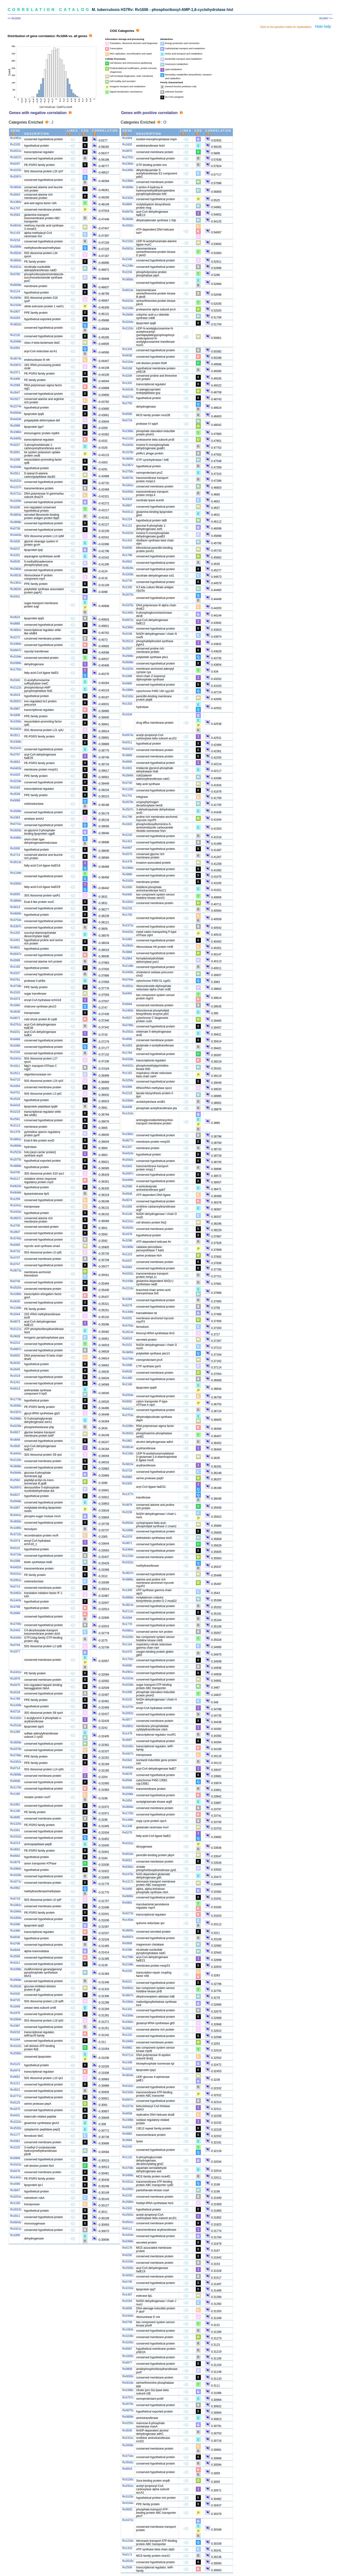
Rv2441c (15, 1058)
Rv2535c (15, 2128)
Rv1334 (127, 349)
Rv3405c (15, 438)
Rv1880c (127, 690)
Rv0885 (15, 623)
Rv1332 (127, 383)
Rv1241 (15, 1382)
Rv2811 (15, 2216)
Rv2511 (15, 1073)
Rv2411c (15, 2228)
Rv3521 (15, 2089)
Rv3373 (15, 999)
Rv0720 (15, 2000)
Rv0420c (15, 1567)
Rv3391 (15, 348)
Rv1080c (15, 1294)
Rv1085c (15, 1528)
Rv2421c (15, 267)
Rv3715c (15, 1534)
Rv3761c (15, 1024)
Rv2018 (15, 1692)
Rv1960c (15, 643)
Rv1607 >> (325, 18)
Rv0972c (127, 620)
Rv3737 (15, 1257)
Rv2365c (127, 627)
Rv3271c (15, 1881)
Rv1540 (127, 259)
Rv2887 (15, 708)
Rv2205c (15, 501)
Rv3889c (15, 1166)
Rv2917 (15, 399)
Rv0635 (15, 1301)
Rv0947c (15, 650)
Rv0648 (15, 1950)
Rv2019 (15, 695)
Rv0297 (15, 163)
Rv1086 (127, 676)
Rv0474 (15, 2070)
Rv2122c (15, 687)
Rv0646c (15, 1192)
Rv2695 (15, 960)
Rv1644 (15, 1314)
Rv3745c (15, 1238)
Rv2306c (15, 741)
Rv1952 (15, 1804)
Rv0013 (15, 1388)
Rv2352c (15, 1761)
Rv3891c (15, 1139)
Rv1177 (15, 2134)
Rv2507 (127, 648)
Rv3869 (127, 755)
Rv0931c (127, 248)
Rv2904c (15, 2019)
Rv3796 (15, 1943)
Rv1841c (127, 485)
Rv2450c (15, 721)
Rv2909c (15, 297)
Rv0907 (127, 505)
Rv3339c (127, 574)
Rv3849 (15, 1439)
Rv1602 (127, 144)
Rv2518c (15, 1725)
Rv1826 (15, 541)
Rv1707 (15, 208)
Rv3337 (15, 973)
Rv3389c (15, 663)
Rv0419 (15, 1105)
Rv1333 (127, 703)
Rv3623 (15, 617)
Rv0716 (15, 1251)
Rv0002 (15, 1355)
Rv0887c (15, 1349)
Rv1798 (127, 555)
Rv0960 (127, 683)
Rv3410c (127, 533)
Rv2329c (15, 305)
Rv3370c (127, 605)
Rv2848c (127, 314)
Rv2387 (15, 2025)
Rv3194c (15, 656)
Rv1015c (15, 170)
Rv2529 (15, 1099)
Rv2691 (15, 452)
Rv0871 (15, 1018)
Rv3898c (15, 522)
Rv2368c (127, 431)
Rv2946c (127, 656)
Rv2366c (127, 181)
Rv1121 (127, 525)
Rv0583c (15, 412)
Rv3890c (15, 900)
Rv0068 (15, 800)
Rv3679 (15, 1862)
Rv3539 (15, 794)
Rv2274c (15, 406)
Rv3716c (15, 1554)
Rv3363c (15, 569)
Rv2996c (15, 1418)
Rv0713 (15, 1586)
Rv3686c (15, 1466)
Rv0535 (15, 561)
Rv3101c (15, 2164)
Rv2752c (127, 157)
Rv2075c (15, 1159)
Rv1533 (15, 1052)
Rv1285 (15, 1731)
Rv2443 (15, 1630)
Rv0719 (15, 1898)
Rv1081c (15, 1905)
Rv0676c (127, 478)
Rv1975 (15, 2013)
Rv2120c (15, 1460)
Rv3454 (15, 1086)
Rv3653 (15, 762)
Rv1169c (15, 1308)
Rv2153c (127, 328)
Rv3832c (15, 324)
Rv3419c (127, 389)
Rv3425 (15, 774)
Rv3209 (127, 375)
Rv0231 (15, 1032)
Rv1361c (15, 582)
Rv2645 (15, 1369)
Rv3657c (15, 1218)
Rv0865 (127, 204)
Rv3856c (127, 279)
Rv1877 (15, 1651)
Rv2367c (127, 465)
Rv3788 (15, 1606)
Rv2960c (15, 1868)
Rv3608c (127, 219)
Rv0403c (15, 768)
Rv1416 (127, 540)
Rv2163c (127, 696)
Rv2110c (127, 438)
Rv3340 (15, 680)
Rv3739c (15, 986)
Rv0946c (15, 1472)
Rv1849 (15, 2006)
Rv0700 (15, 1172)
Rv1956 (15, 1930)
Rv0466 (15, 1039)
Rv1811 (15, 1066)
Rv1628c (15, 1875)
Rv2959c (15, 246)
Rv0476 (15, 2171)
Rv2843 (15, 194)
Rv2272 (15, 637)
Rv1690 (15, 2184)
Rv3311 (15, 1963)
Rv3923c (15, 575)
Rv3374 (15, 1540)
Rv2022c (15, 480)
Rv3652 (15, 1849)
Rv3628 (15, 1336)
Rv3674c (15, 358)
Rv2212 (15, 1342)
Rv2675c (127, 594)
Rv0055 (15, 894)
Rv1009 (15, 459)
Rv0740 (15, 1281)
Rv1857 (15, 1507)
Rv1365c (15, 202)
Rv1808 (15, 715)
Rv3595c (15, 1405)
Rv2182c (15, 1718)
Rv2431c (15, 1672)
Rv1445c (127, 612)
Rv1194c (15, 873)
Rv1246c (127, 265)
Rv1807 (15, 311)
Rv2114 (15, 291)
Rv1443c (15, 1600)
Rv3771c (15, 2096)
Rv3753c (15, 920)
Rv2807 (15, 1232)
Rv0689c (15, 913)
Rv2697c (15, 1487)
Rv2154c (127, 362)
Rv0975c (127, 211)
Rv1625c (127, 668)
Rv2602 (127, 561)
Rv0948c (15, 1501)
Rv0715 (15, 1079)
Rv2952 (15, 1888)
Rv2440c (15, 1637)
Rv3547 (15, 392)
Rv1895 (15, 2235)
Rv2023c (15, 2209)
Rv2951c (15, 1580)
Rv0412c (127, 749)
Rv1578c (127, 452)
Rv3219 (15, 1111)
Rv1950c (15, 1918)
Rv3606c (127, 187)
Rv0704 (15, 1645)
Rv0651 (15, 2077)
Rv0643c (15, 225)
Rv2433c (15, 1211)
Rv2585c (15, 2053)
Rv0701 (15, 1092)
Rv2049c (15, 467)
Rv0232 (15, 2032)
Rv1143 (15, 233)
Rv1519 (15, 1375)
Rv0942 (15, 1856)
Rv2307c (15, 926)
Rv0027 (15, 1495)
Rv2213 (15, 1843)
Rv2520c (15, 1287)
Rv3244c (127, 322)
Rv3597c (15, 701)
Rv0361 (15, 2141)
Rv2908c (15, 1980)
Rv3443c (15, 535)
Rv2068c (15, 341)
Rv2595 (15, 1956)
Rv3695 (15, 1817)
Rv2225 (15, 2147)
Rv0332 (15, 1993)
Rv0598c (127, 662)
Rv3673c (15, 1270)
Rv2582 (15, 1480)
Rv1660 (15, 1005)
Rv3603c (15, 187)
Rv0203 (15, 318)
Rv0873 (15, 1321)
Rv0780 (15, 274)
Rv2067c (15, 176)
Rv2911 (15, 473)
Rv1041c (15, 1205)
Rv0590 (127, 414)
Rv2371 (15, 372)
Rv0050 (127, 547)
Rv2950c (15, 883)
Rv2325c (127, 198)
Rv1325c (15, 1823)
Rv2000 (15, 848)
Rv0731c (15, 824)
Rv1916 (127, 499)
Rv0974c (127, 735)
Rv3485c (15, 837)
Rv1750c (15, 669)
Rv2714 (15, 855)
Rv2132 (15, 335)
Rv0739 (15, 528)
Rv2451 (15, 940)
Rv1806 (15, 378)
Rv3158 (127, 634)
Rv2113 (15, 1125)
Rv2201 (15, 555)
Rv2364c (127, 163)
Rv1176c (15, 1787)
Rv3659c (15, 1742)
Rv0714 (15, 1768)
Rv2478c (15, 1749)
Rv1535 (15, 144)
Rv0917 (15, 1432)
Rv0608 (15, 1781)
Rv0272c (127, 397)
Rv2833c (15, 830)
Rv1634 (127, 714)
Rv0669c (15, 1145)
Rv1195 (15, 1811)
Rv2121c (15, 1329)
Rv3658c (15, 1774)
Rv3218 (15, 240)
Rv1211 (15, 2083)
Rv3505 (15, 1446)
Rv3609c (127, 458)
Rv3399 (15, 1045)
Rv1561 (15, 1830)
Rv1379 (15, 1132)
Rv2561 (15, 1119)
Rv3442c (15, 1453)
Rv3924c (15, 253)
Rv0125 (15, 2102)
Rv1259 (15, 1199)
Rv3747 (15, 1264)
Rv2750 (127, 403)
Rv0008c (15, 285)
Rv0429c (15, 419)
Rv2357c (15, 1412)
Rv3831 (15, 947)
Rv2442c (15, 729)
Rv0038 (127, 355)
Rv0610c (15, 1186)
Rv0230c (15, 1426)
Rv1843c (127, 445)
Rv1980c (15, 432)
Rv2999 (15, 425)
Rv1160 (15, 1794)
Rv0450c (127, 491)
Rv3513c (15, 862)
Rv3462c (15, 1593)
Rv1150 (15, 2203)
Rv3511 (15, 735)
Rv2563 (15, 215)
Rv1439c (15, 1705)
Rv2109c (127, 308)
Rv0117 (15, 1178)
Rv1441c (15, 2177)
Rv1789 (15, 1698)
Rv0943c (15, 2222)
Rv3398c (15, 1969)
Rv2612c (127, 641)
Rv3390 (15, 1924)
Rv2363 (15, 817)
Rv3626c (127, 568)
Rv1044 (15, 2039)
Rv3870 (127, 151)
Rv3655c (15, 1521)
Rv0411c (127, 512)
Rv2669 (15, 1613)
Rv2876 (15, 1678)
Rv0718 (15, 1711)
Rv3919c (15, 1986)
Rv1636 (15, 507)
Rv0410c (127, 301)
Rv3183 (15, 787)
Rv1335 (127, 587)
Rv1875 (15, 2109)
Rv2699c (15, 811)
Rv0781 (15, 979)
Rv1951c (15, 138)
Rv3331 (15, 596)
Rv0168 (127, 368)
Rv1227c (15, 487)
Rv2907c (15, 365)
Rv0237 (15, 548)
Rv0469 (15, 1245)
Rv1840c (15, 1911)
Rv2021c (15, 151)
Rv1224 (127, 519)
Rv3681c (15, 630)
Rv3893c (15, 260)
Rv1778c (15, 1399)
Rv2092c (127, 225)
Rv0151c (15, 1573)
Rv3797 (15, 754)
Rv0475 (15, 1685)
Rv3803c (15, 514)
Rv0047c (15, 954)
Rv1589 (15, 1561)
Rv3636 (15, 1011)
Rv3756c (127, 471)
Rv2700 (15, 1225)
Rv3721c (15, 493)
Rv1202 (15, 932)
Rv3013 (15, 907)
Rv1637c (15, 157)
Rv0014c (127, 290)
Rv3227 (15, 445)
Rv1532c (15, 1836)
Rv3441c (15, 1515)
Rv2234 (127, 272)
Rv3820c (15, 589)
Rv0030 (15, 1937)
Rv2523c (15, 1152)
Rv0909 (15, 2158)
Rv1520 (15, 992)
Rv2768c (15, 1755)
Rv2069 (15, 385)
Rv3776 (127, 581)
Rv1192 (15, 966)
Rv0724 (127, 420)
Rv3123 (15, 2064)
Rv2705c (15, 1624)
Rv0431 (15, 2115)
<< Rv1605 (14, 18)
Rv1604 (127, 138)
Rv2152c (127, 241)
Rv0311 (127, 742)
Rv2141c (15, 748)
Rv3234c (15, 781)
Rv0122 (15, 1548)
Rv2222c (15, 2121)
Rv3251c (15, 2196)
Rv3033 (15, 1363)
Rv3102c (15, 2046)
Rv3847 (15, 2190)
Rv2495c (127, 170)
